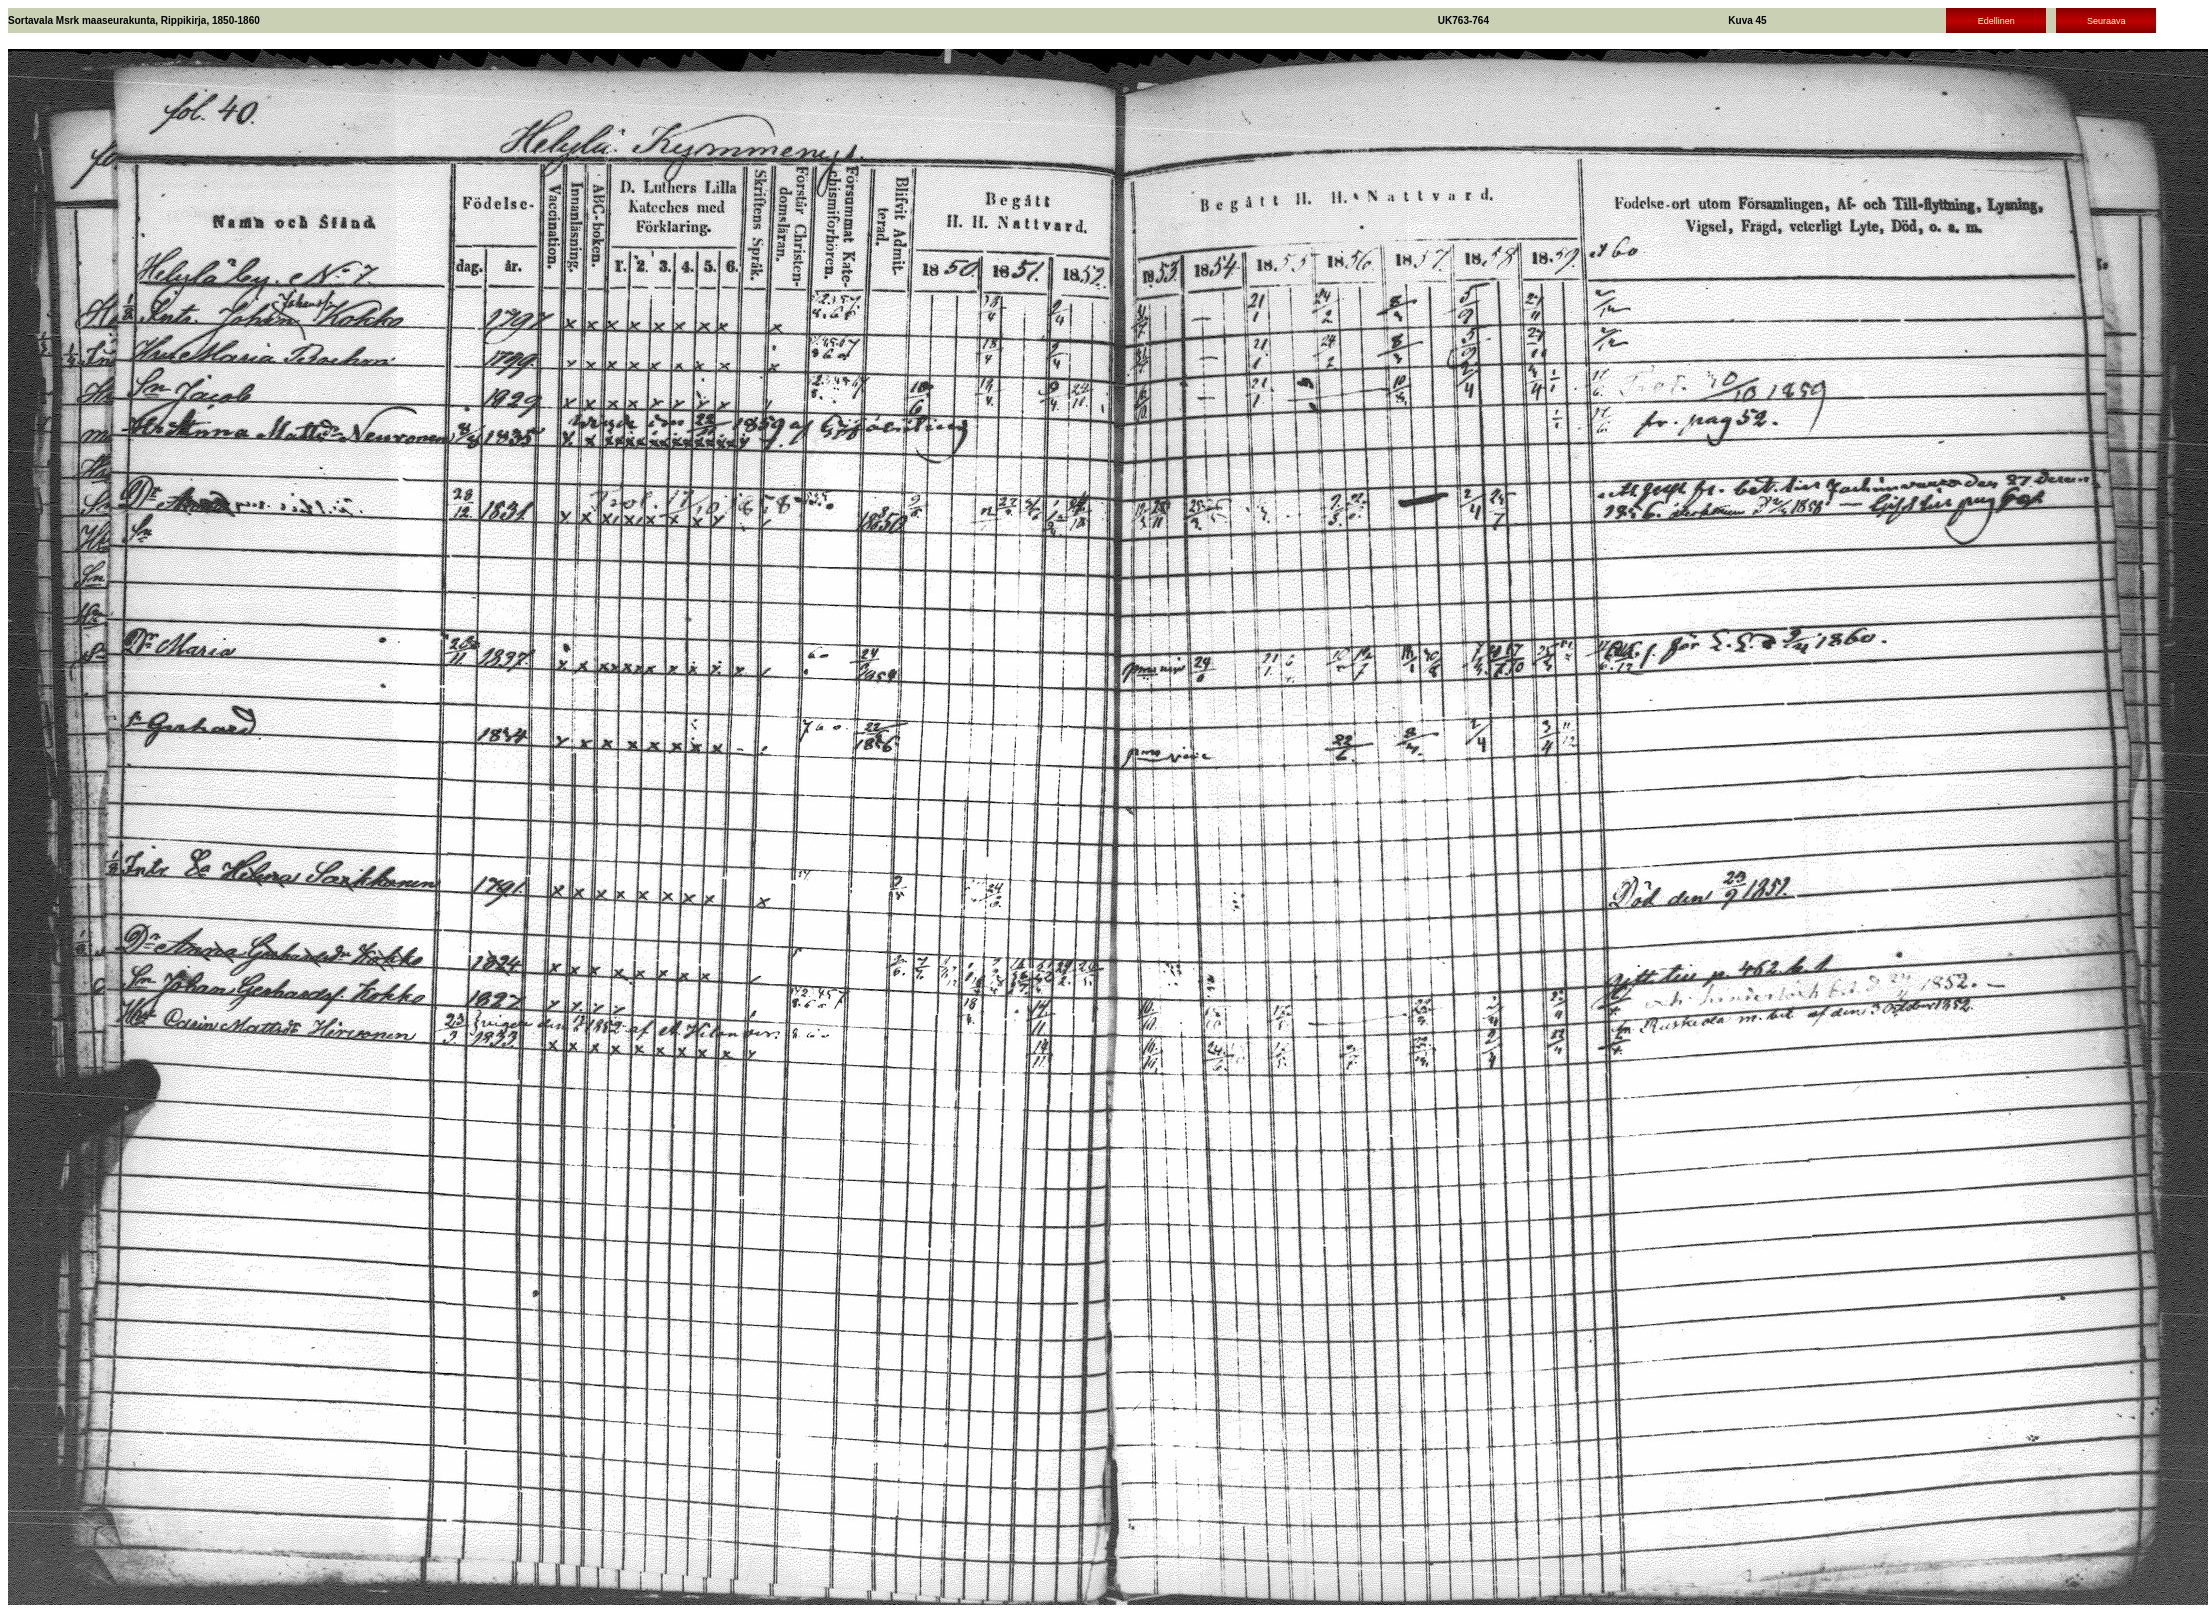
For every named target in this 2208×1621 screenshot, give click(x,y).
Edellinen (1996, 21)
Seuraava (2106, 21)
